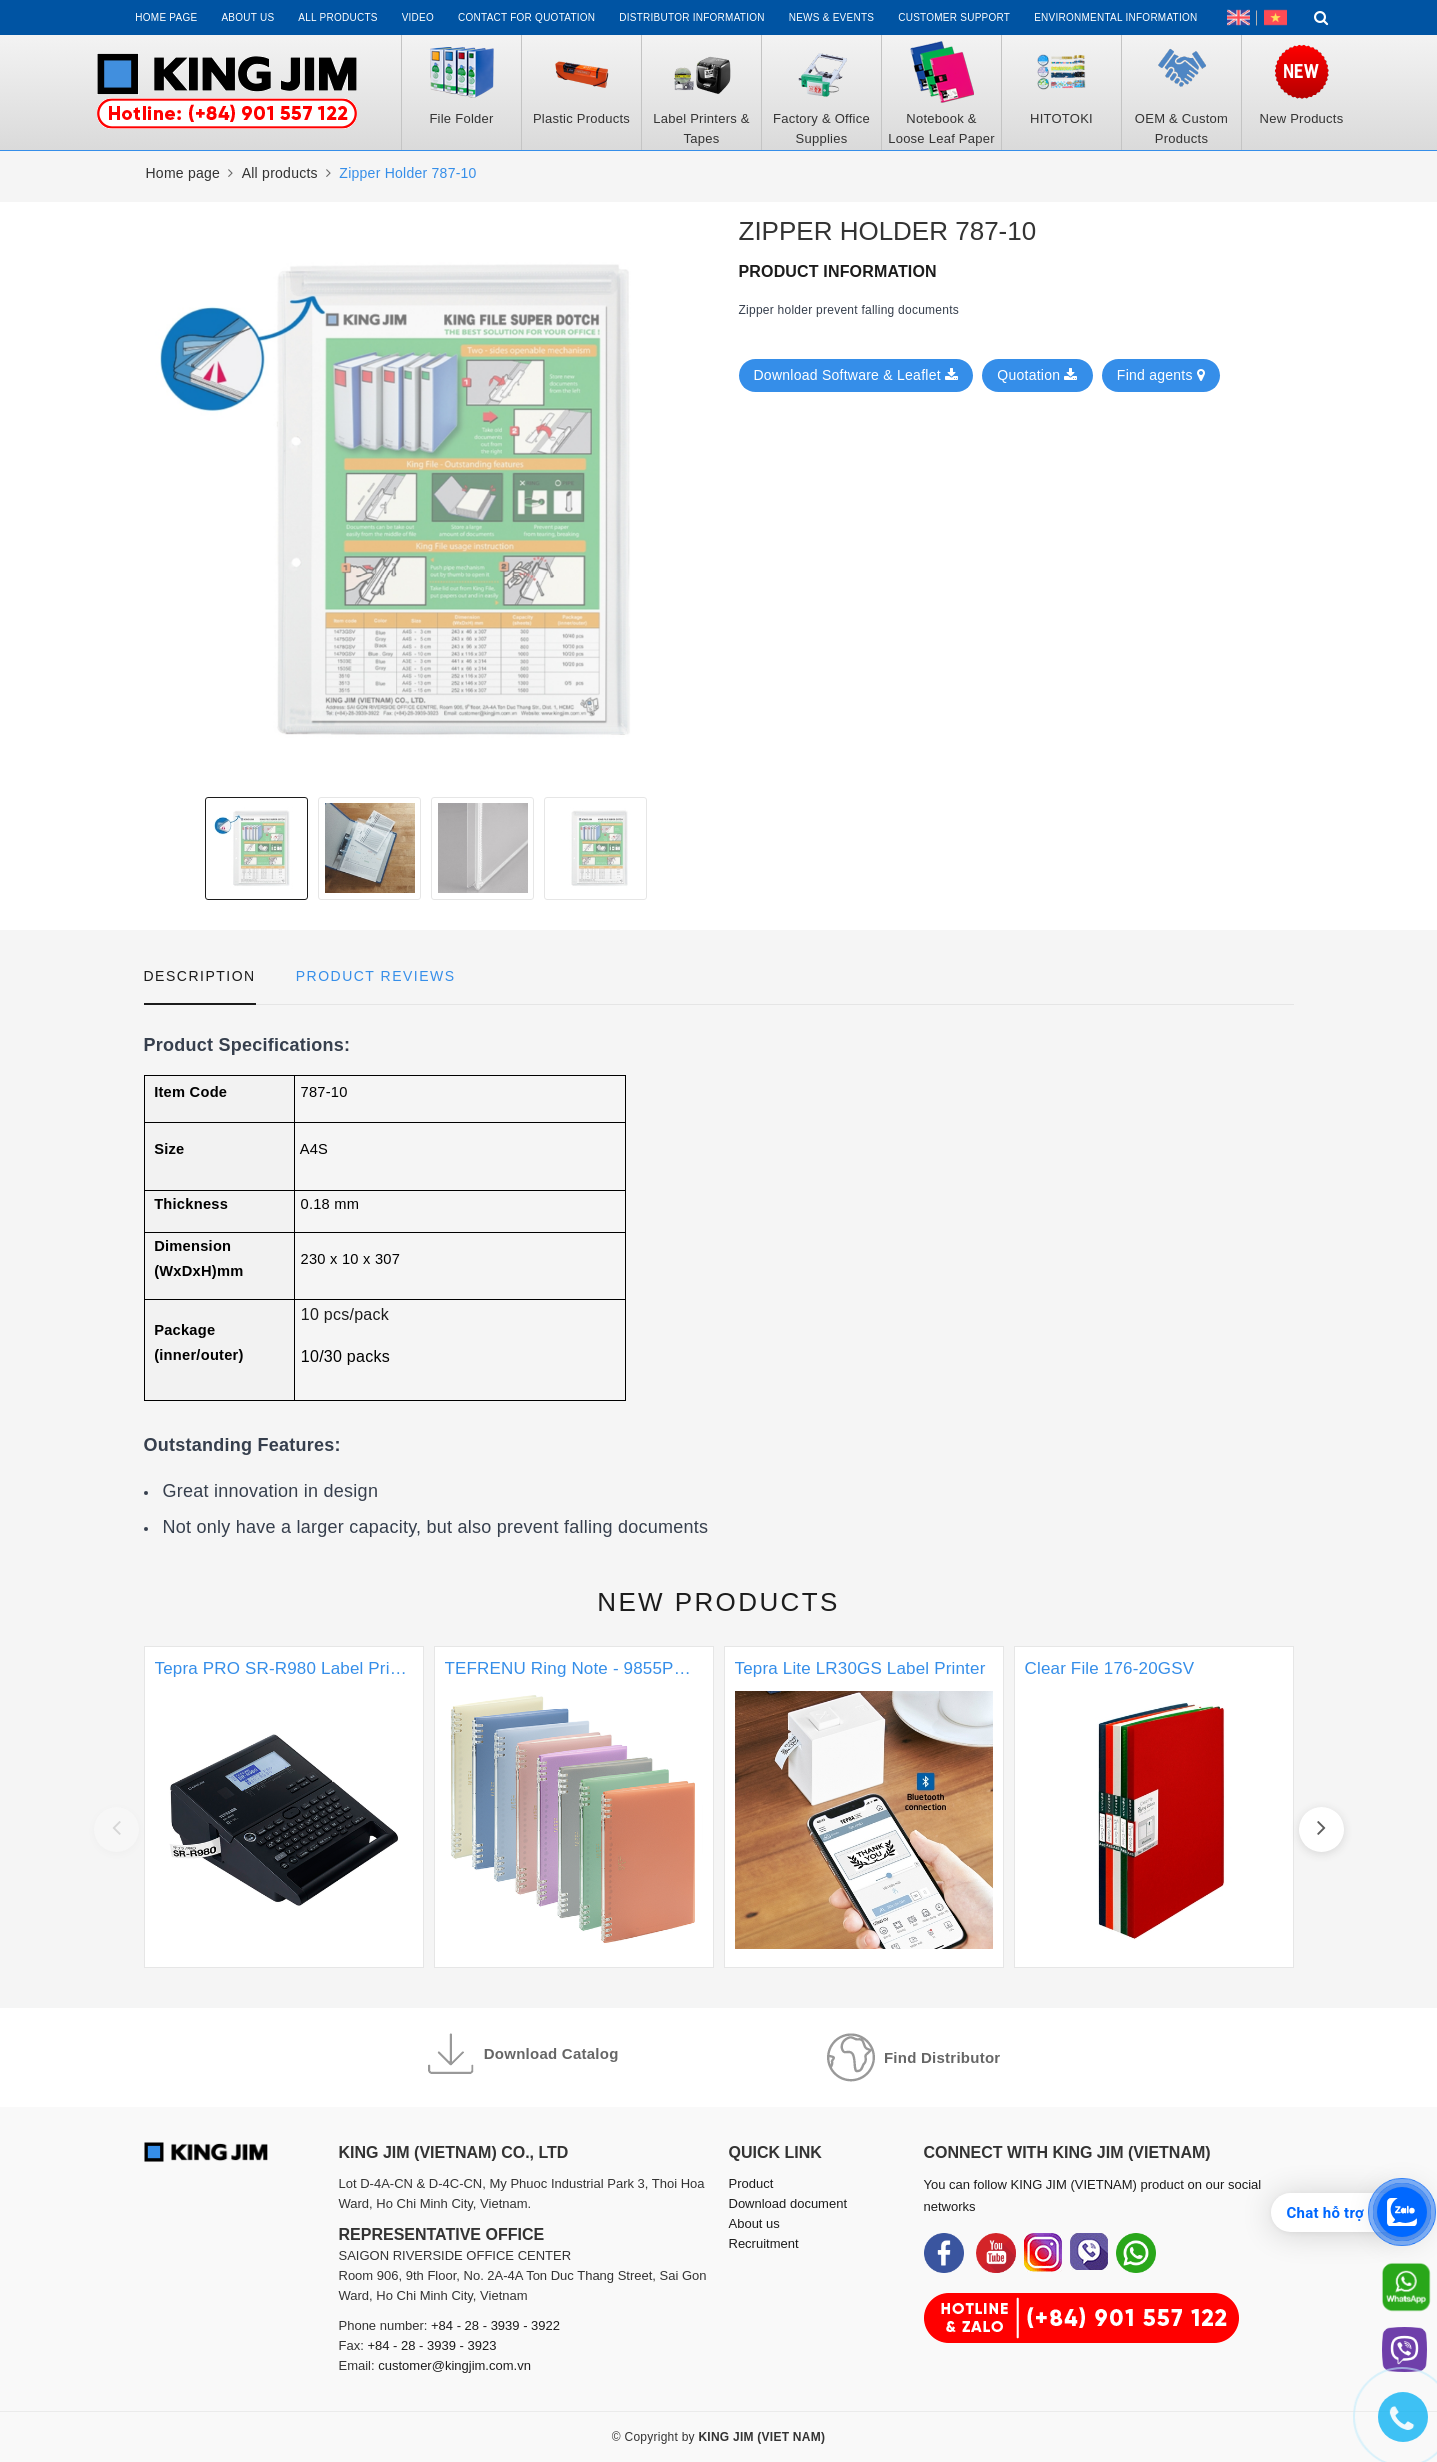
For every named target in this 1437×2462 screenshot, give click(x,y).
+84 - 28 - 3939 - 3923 (431, 2345)
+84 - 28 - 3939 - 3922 (495, 2325)
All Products (337, 17)
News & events (832, 17)
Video (418, 17)
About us (247, 17)
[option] (426, 499)
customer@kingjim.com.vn (454, 2365)
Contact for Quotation (526, 17)
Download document (788, 2203)
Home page (166, 17)
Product (751, 2183)
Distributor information (691, 17)
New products (718, 1602)
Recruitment (764, 2243)
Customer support (954, 17)
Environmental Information (1115, 17)
